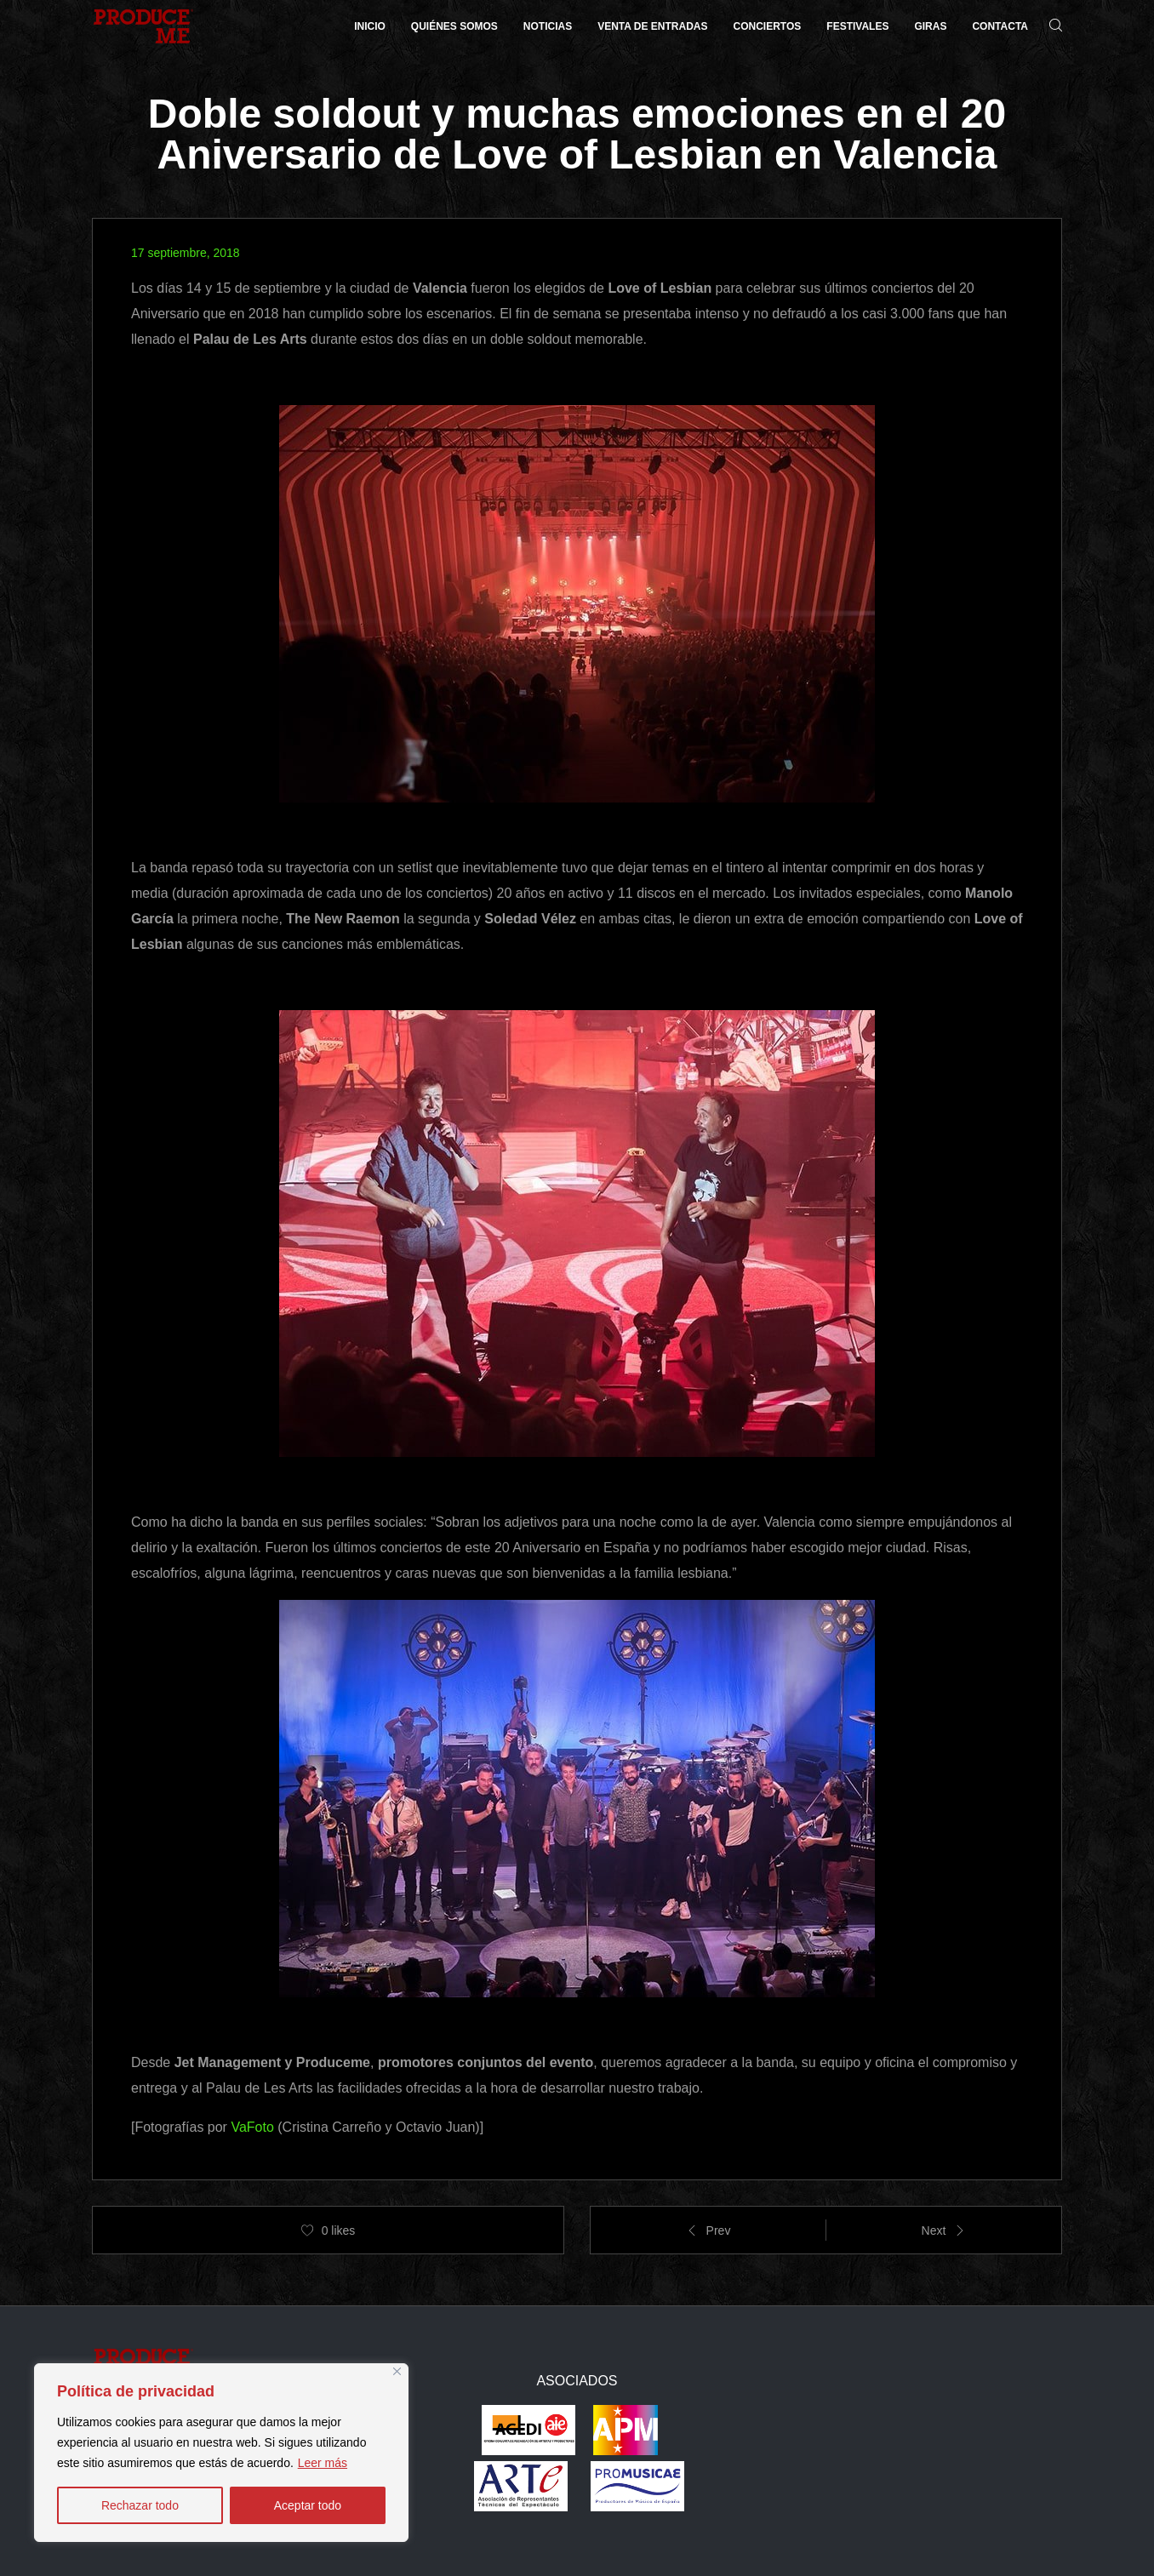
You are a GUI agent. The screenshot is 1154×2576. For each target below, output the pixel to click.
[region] (221, 2452)
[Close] (397, 2371)
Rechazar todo (140, 2505)
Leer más (322, 2463)
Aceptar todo (307, 2505)
